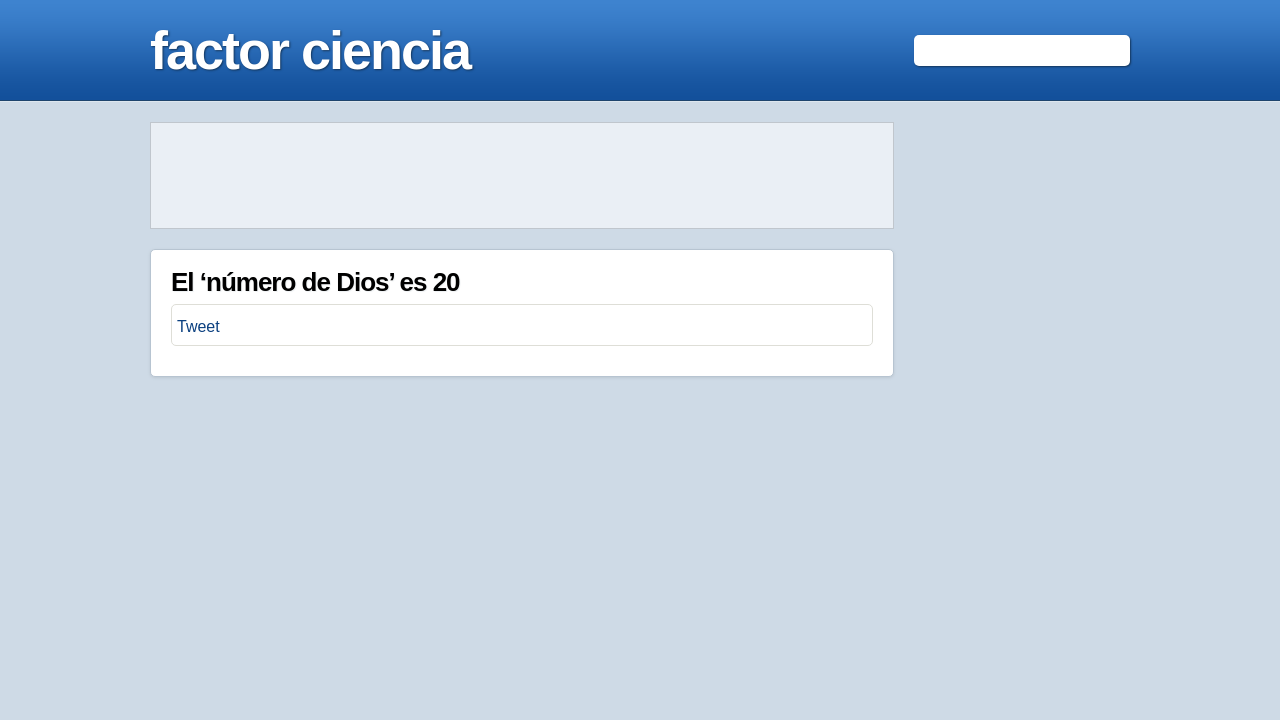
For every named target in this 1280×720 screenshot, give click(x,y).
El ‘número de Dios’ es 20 (315, 282)
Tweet (198, 326)
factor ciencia (310, 50)
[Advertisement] (522, 176)
